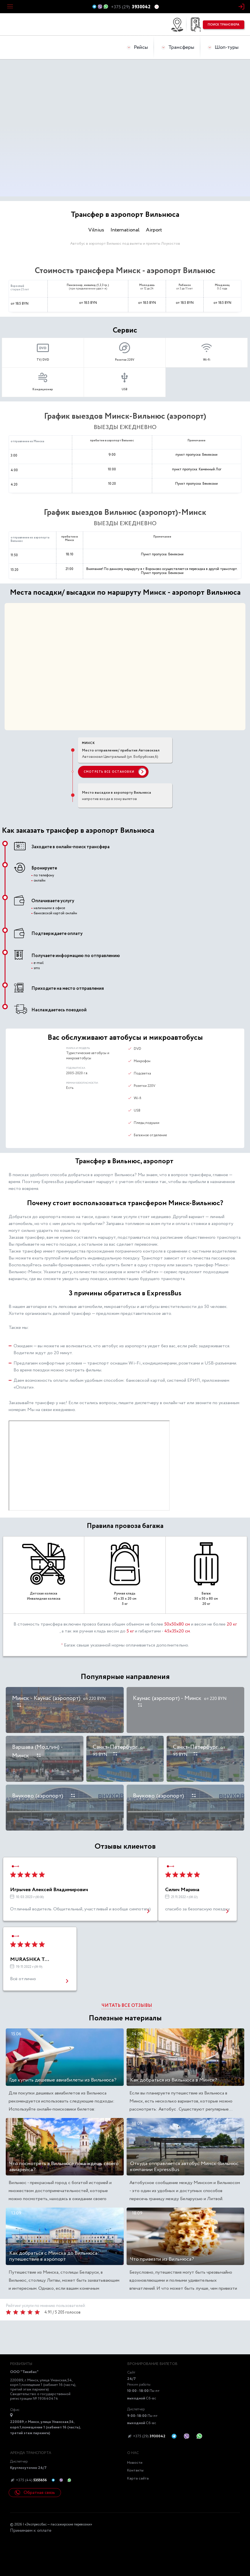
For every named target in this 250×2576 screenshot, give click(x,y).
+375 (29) (146, 2436)
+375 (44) (28, 2480)
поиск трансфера (223, 24)
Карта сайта (138, 2478)
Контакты (135, 2470)
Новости (134, 2462)
